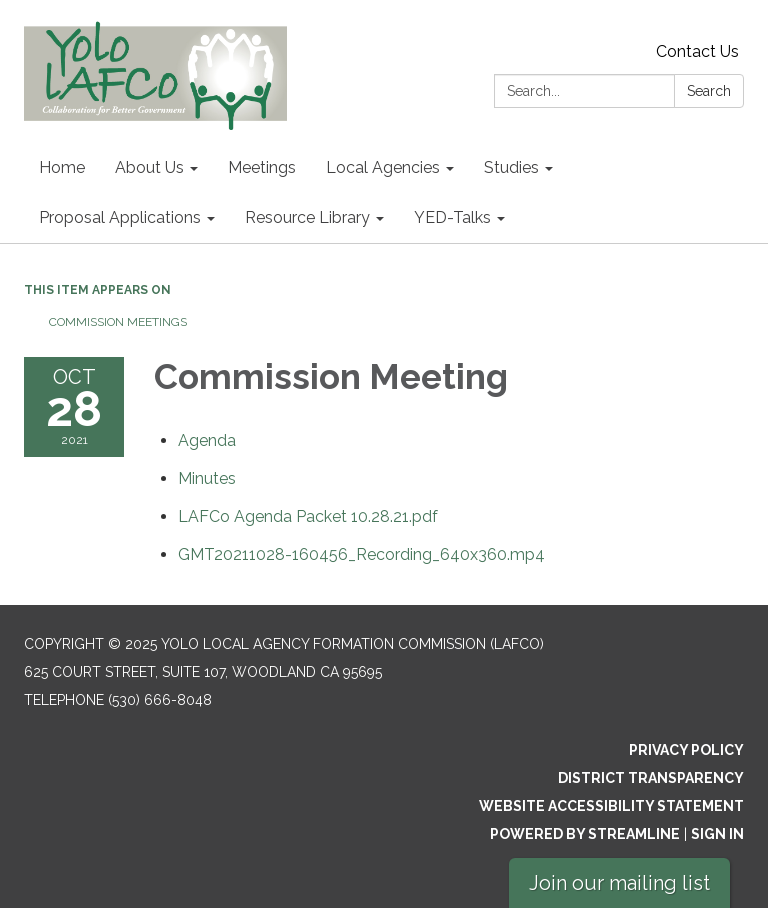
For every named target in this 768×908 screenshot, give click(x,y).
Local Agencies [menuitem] (383, 167)
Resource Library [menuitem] (307, 217)
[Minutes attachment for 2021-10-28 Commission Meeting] (207, 478)
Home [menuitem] (62, 167)
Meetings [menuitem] (262, 167)
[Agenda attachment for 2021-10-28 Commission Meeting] (207, 440)
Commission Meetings (118, 322)
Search (709, 91)
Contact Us (697, 51)
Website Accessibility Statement (611, 806)
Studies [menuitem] (511, 167)
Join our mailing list (619, 883)
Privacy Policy (686, 750)
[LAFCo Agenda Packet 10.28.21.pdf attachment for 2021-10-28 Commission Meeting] (308, 516)
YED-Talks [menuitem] (452, 217)
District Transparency (651, 778)
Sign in (717, 834)
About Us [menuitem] (149, 167)
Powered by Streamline (585, 834)
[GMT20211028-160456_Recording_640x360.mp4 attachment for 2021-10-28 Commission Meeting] (361, 554)
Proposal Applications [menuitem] (120, 217)
